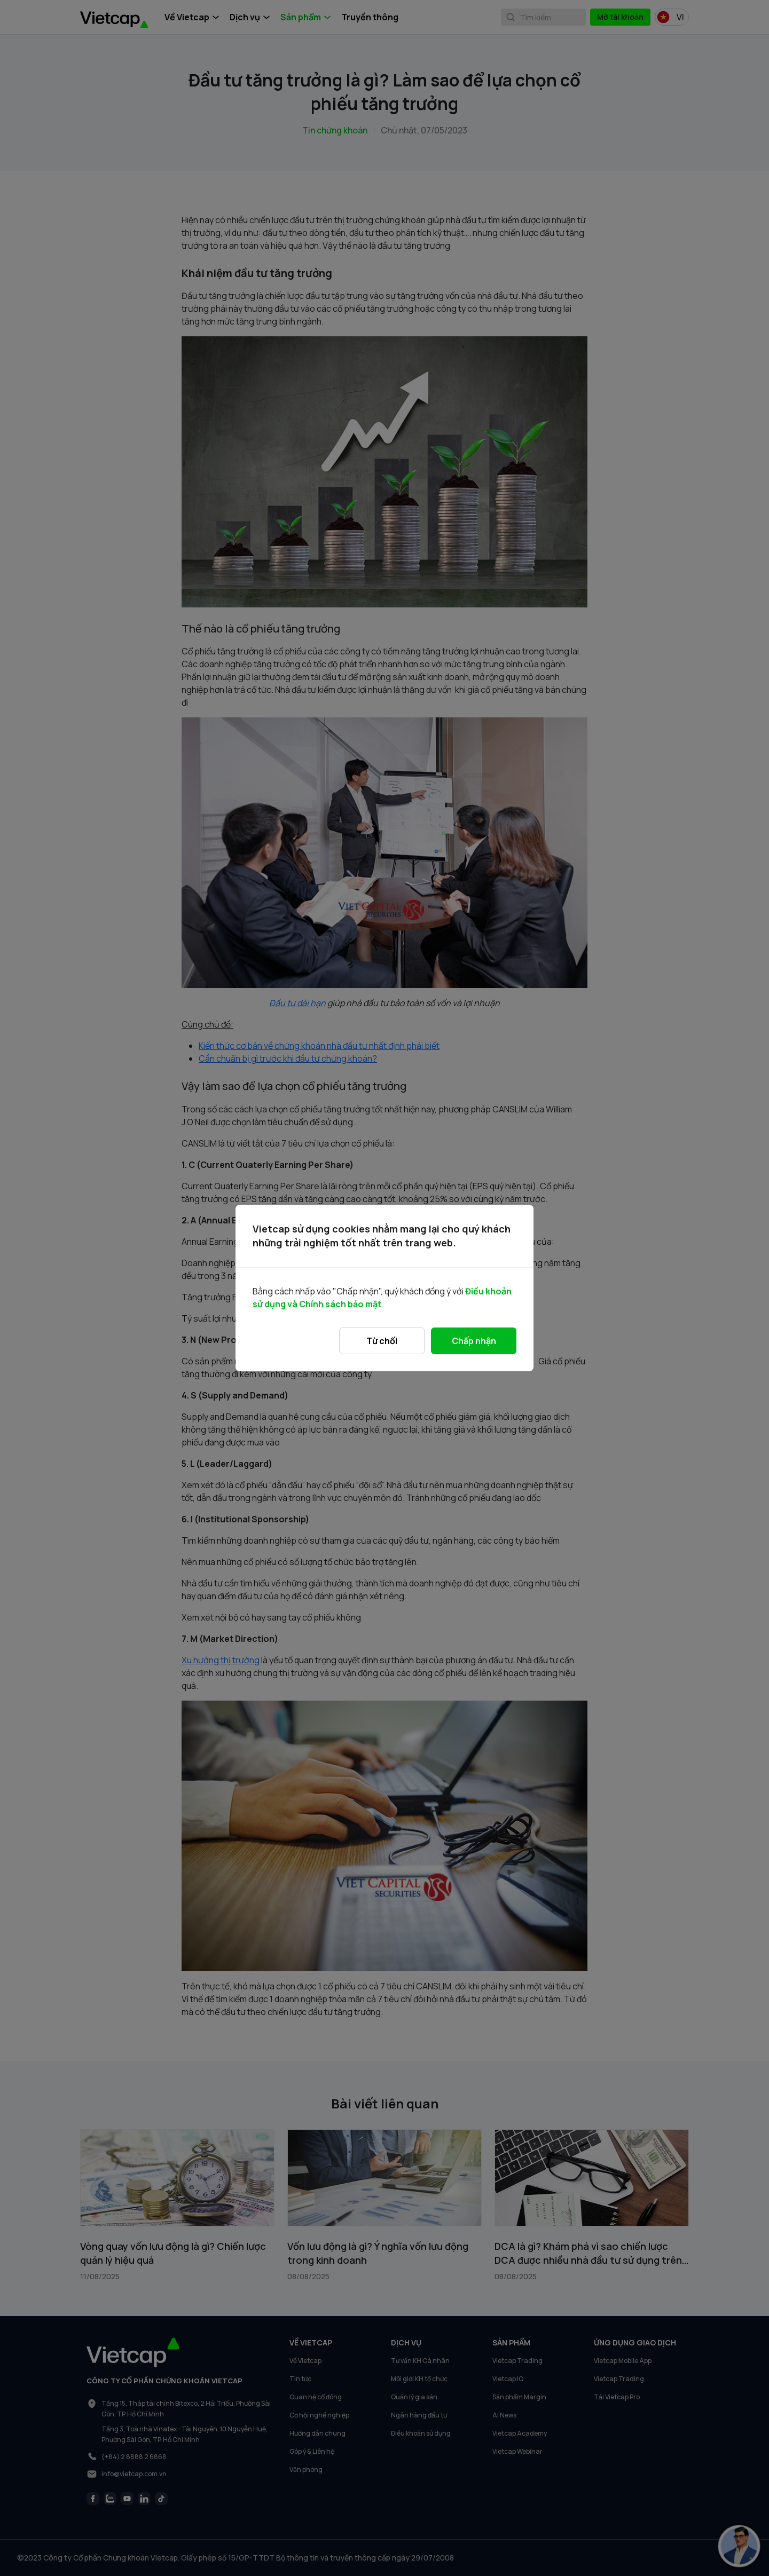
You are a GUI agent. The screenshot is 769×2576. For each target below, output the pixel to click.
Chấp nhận (474, 1341)
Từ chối (381, 1341)
